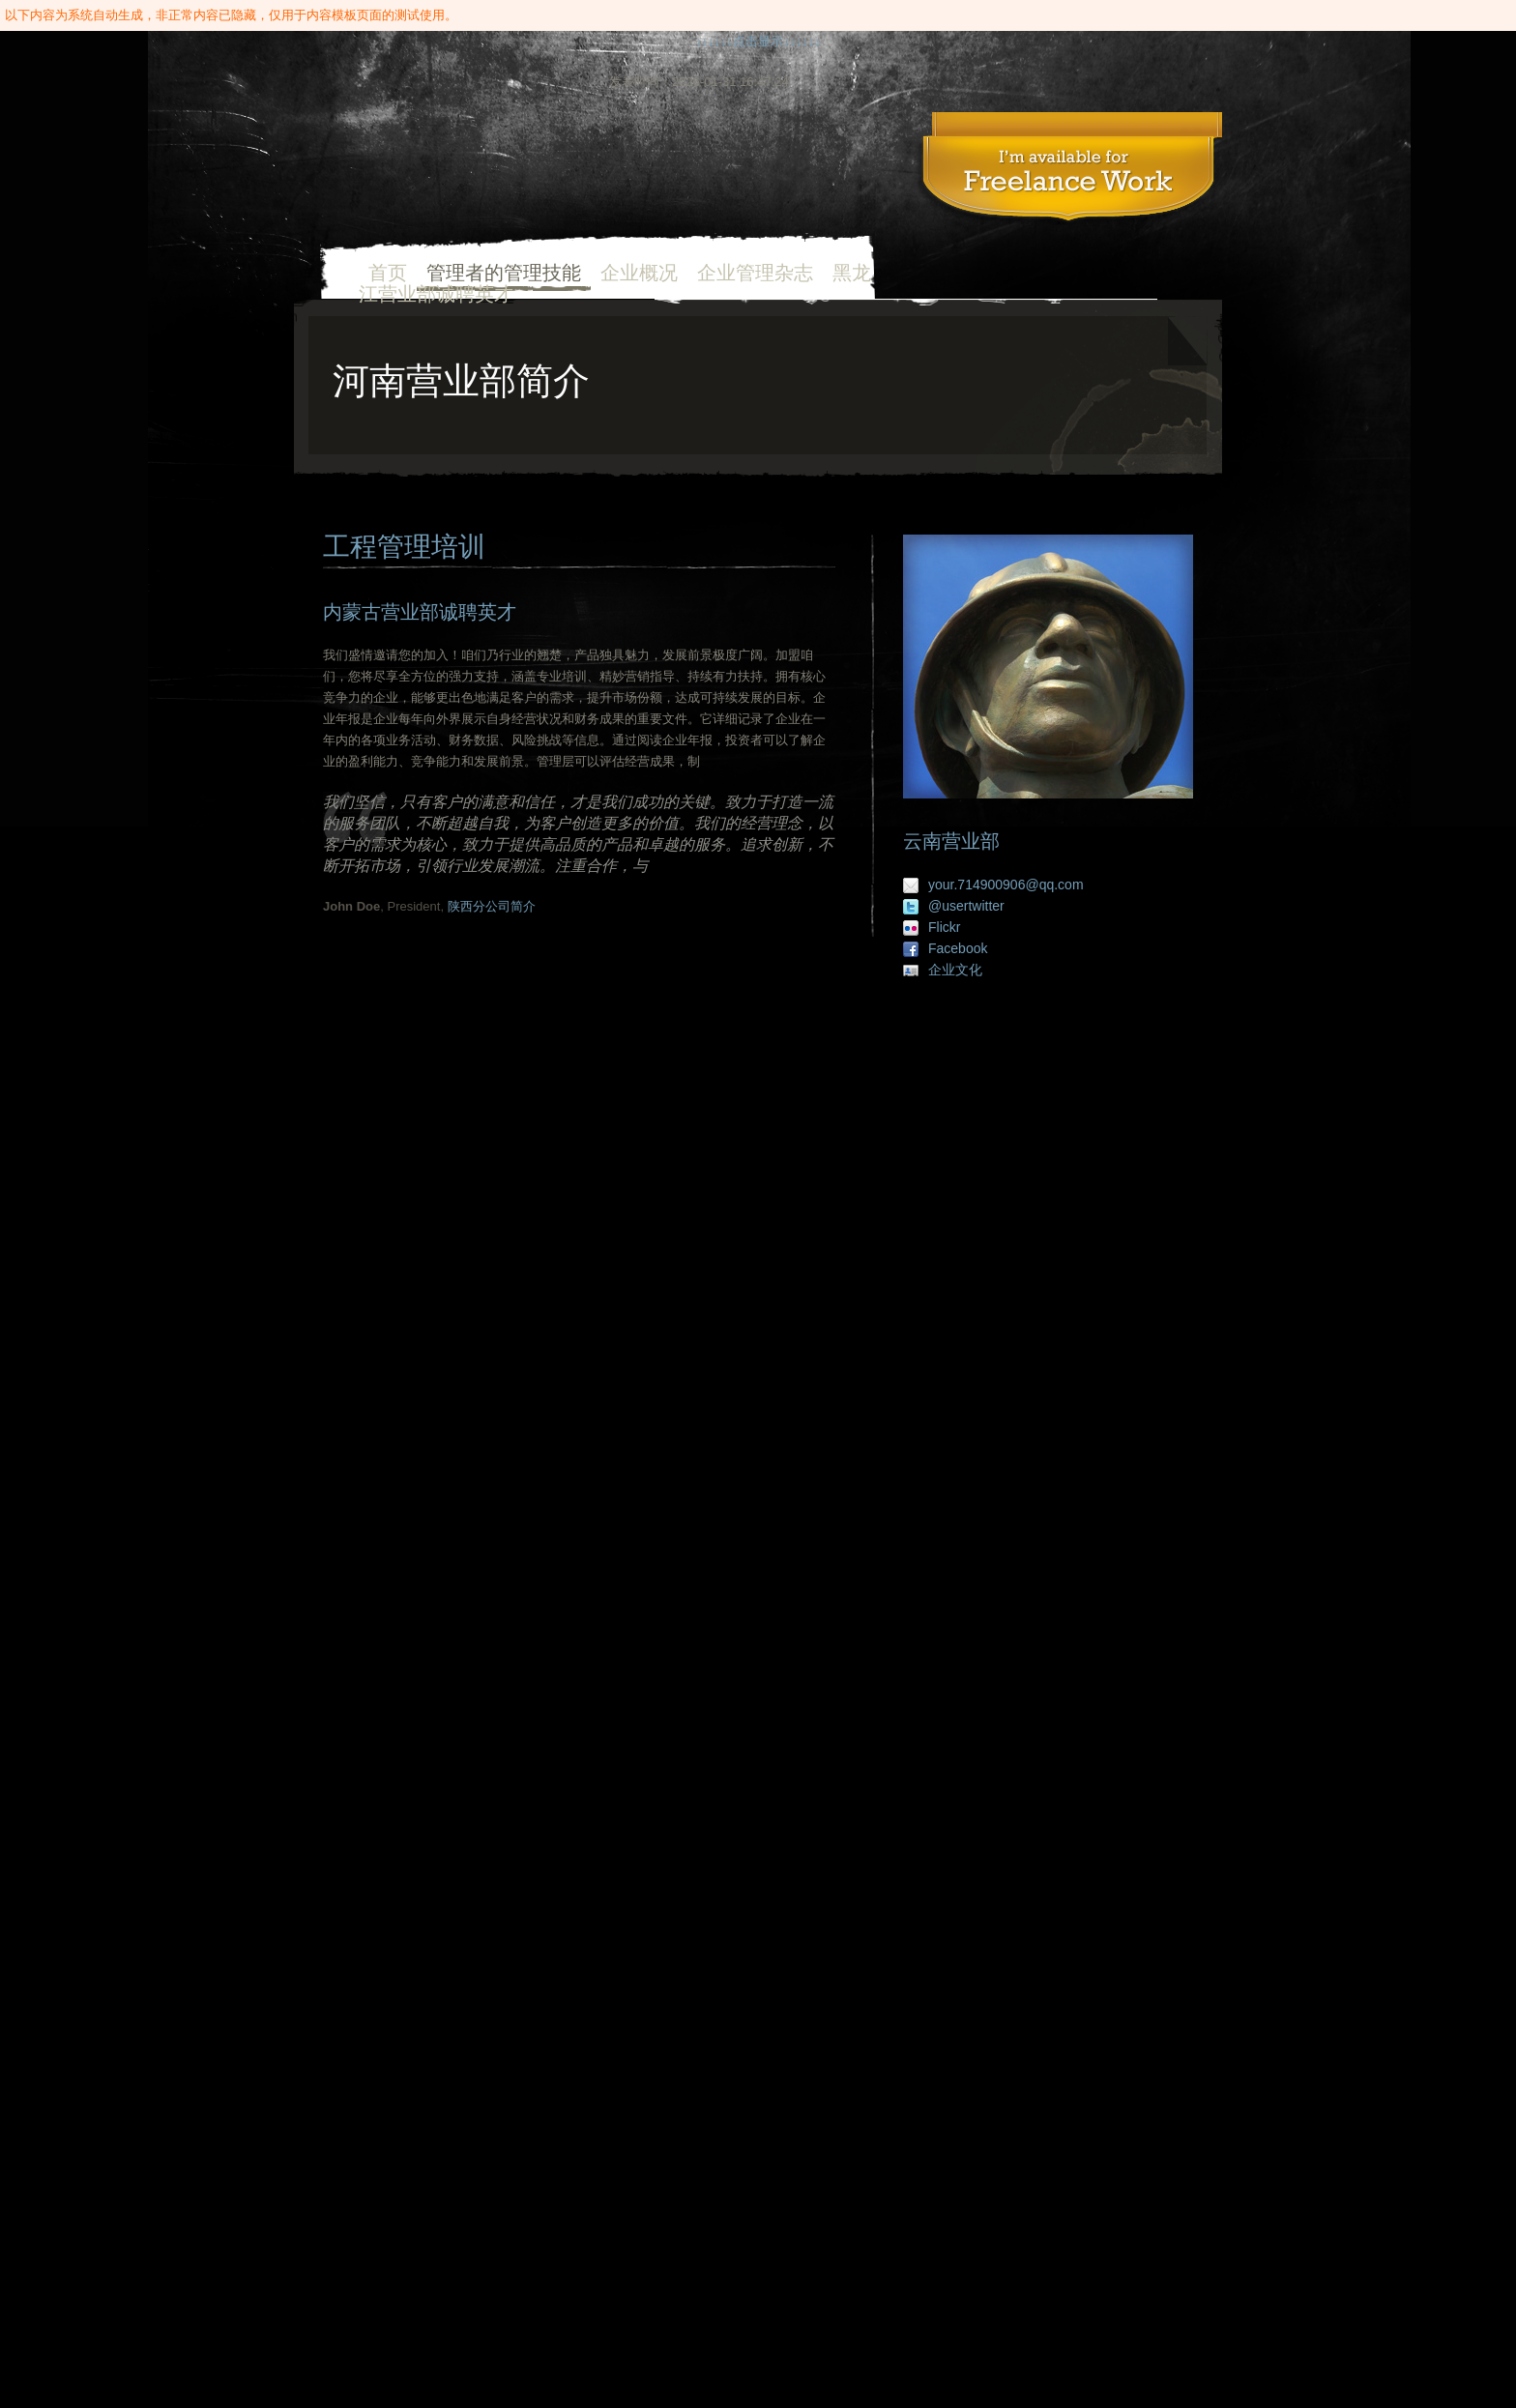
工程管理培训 (1068, 171)
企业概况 (639, 272)
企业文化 (955, 969)
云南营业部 (951, 841)
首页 (456, 176)
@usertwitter (966, 906)
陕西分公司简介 (492, 906)
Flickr (944, 927)
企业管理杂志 (755, 272)
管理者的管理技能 (503, 272)
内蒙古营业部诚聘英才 (419, 612)
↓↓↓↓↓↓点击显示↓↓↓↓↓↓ (758, 41)
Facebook (957, 948)
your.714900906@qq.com (1006, 884)
